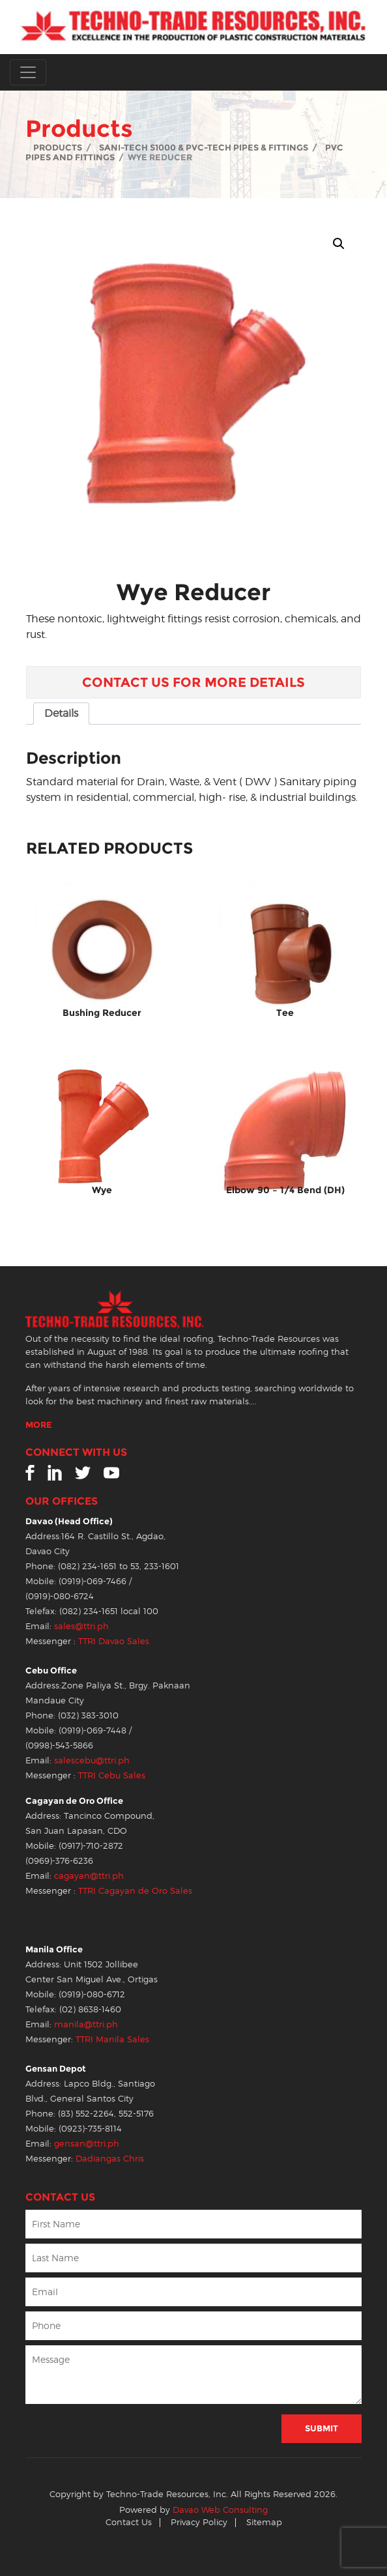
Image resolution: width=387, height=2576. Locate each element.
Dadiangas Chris (110, 2159)
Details (61, 713)
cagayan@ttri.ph (89, 1876)
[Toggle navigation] (28, 72)
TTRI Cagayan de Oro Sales (135, 1891)
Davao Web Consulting (220, 2510)
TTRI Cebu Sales (111, 1775)
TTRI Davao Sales (113, 1641)
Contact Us (129, 2522)
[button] (339, 243)
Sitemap (264, 2522)
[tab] (61, 713)
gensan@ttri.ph (86, 2144)
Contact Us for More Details (193, 682)
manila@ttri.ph (86, 2024)
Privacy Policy (199, 2522)
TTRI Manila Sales (112, 2039)
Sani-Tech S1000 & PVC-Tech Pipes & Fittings (203, 147)
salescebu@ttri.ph (92, 1760)
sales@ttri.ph (81, 1626)
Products (57, 147)
